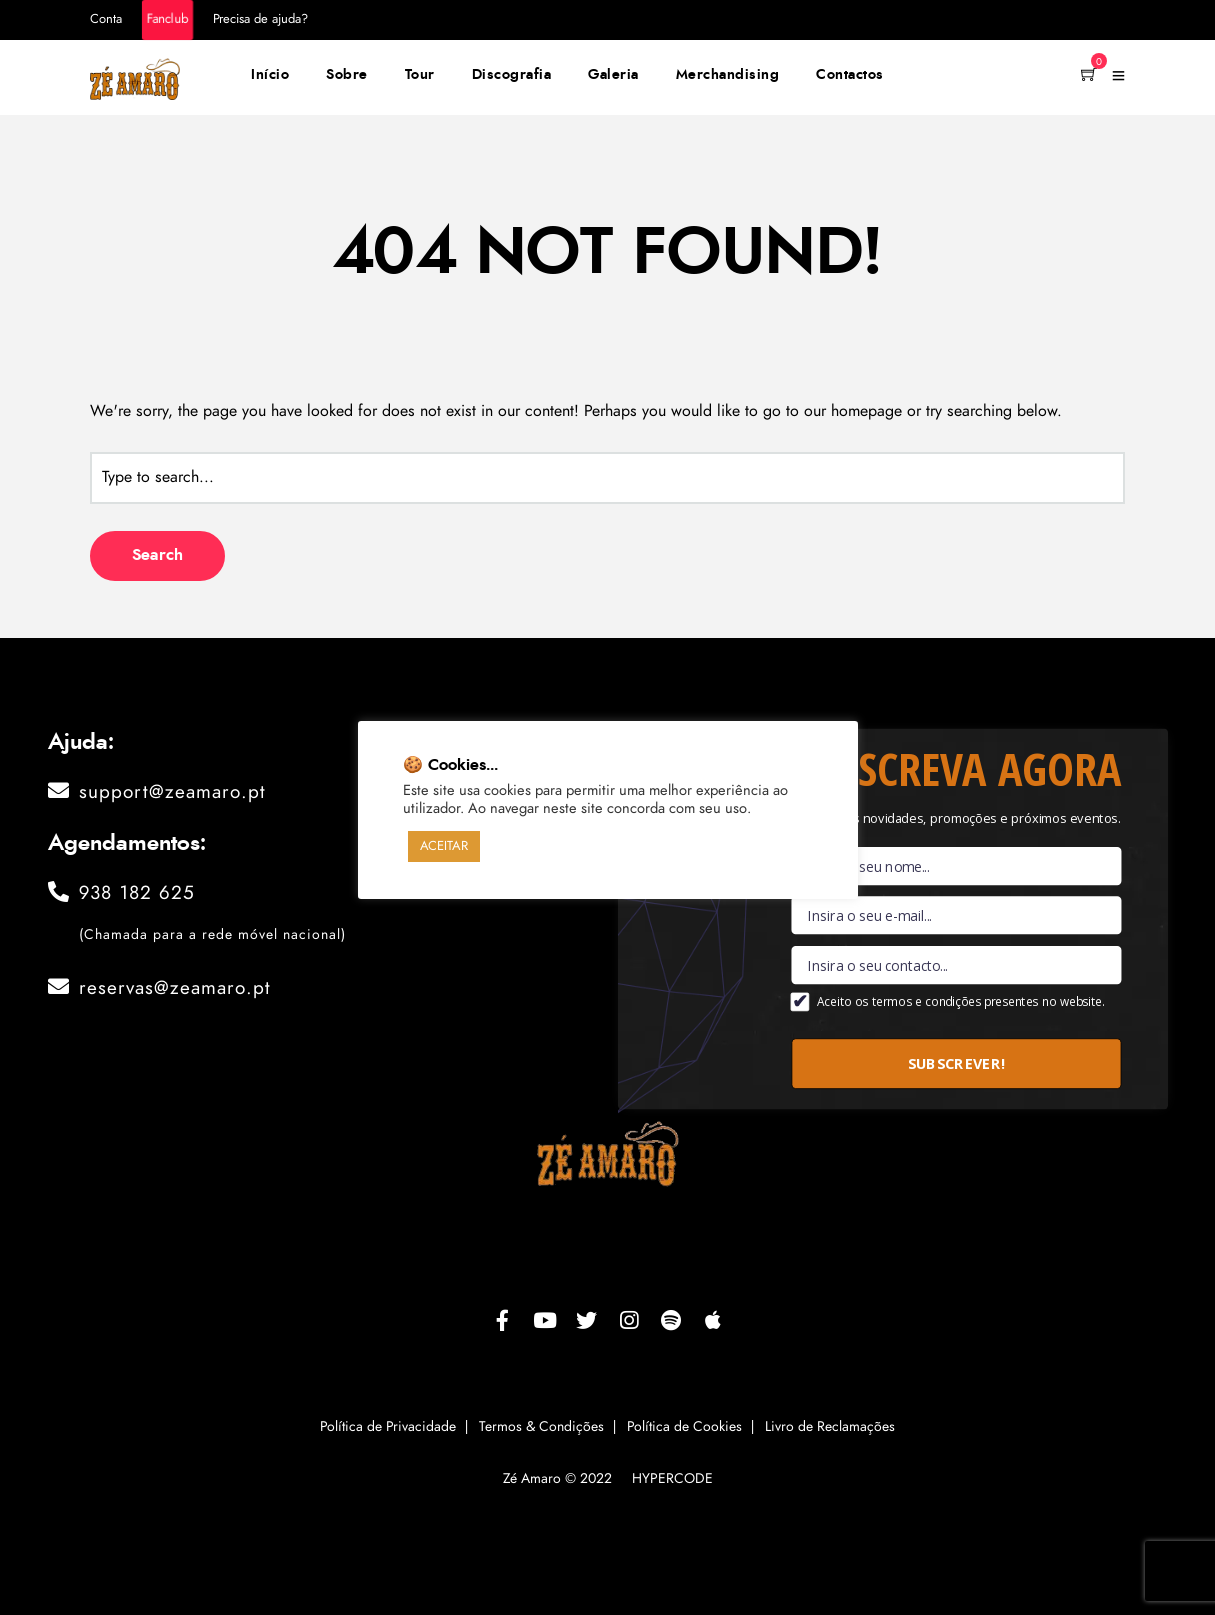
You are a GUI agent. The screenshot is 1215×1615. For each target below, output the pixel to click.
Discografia (512, 75)
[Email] (956, 915)
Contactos (850, 75)
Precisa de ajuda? (260, 19)
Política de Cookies (684, 1427)
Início (270, 75)
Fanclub (167, 19)
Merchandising (728, 75)
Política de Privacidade (388, 1427)
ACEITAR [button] (444, 846)
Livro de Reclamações (830, 1427)
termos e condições (925, 1002)
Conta (106, 19)
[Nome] (956, 866)
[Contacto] (956, 965)
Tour (420, 75)
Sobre (347, 75)
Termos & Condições (541, 1427)
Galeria (613, 75)
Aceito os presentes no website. (960, 1002)
